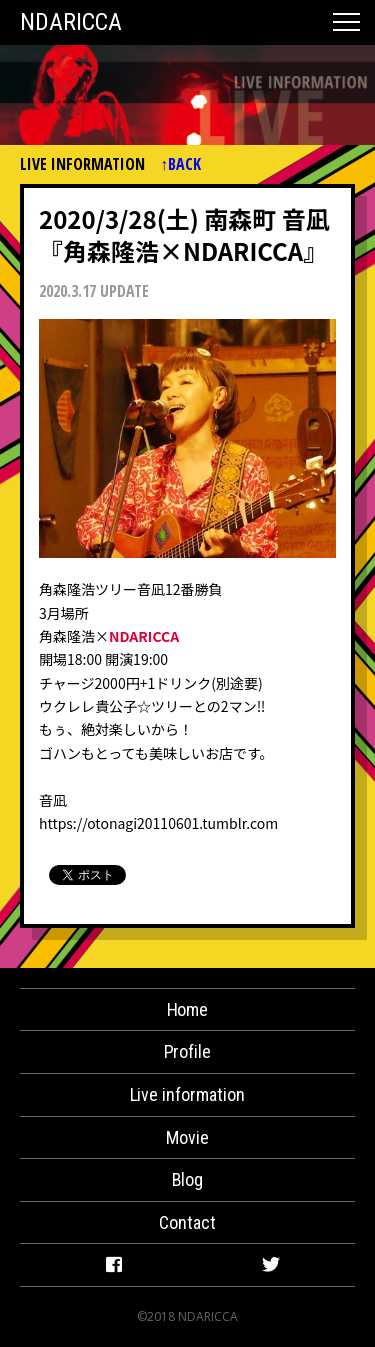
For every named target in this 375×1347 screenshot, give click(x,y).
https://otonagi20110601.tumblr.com (158, 823)
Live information (188, 1094)
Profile (188, 1051)
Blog (188, 1179)
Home (188, 1009)
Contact (187, 1222)
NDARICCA (71, 22)
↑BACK (180, 164)
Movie (187, 1137)
